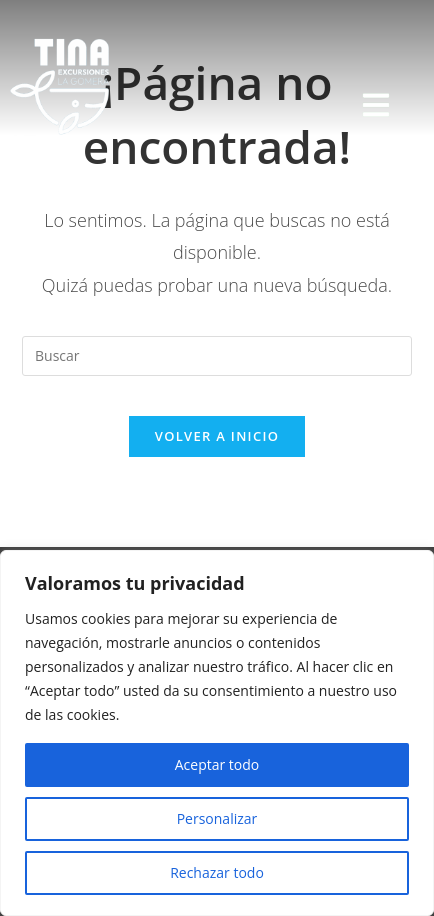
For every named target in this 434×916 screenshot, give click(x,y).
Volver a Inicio (217, 436)
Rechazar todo (217, 872)
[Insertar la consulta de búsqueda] (217, 356)
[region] (217, 733)
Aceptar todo (217, 764)
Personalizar (217, 818)
